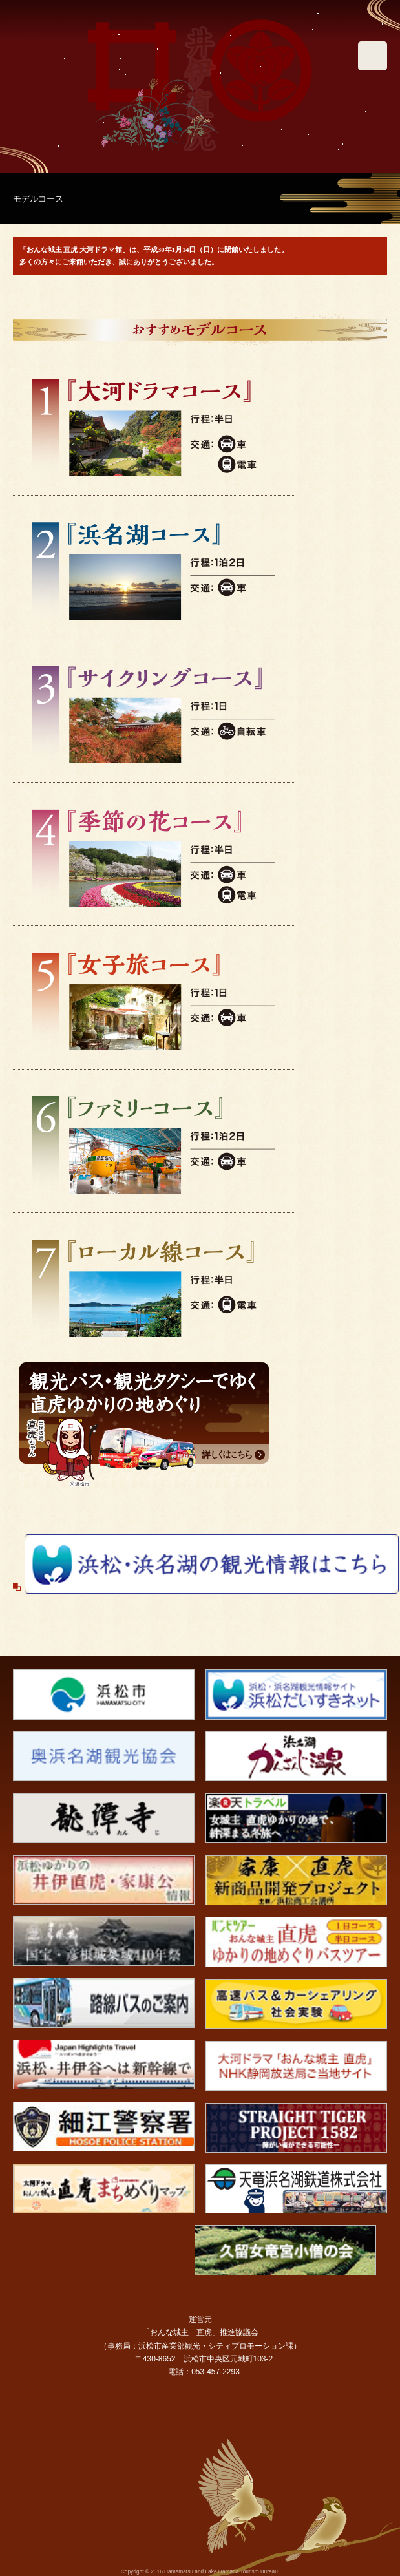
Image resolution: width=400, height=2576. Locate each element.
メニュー (372, 55)
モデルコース (38, 199)
